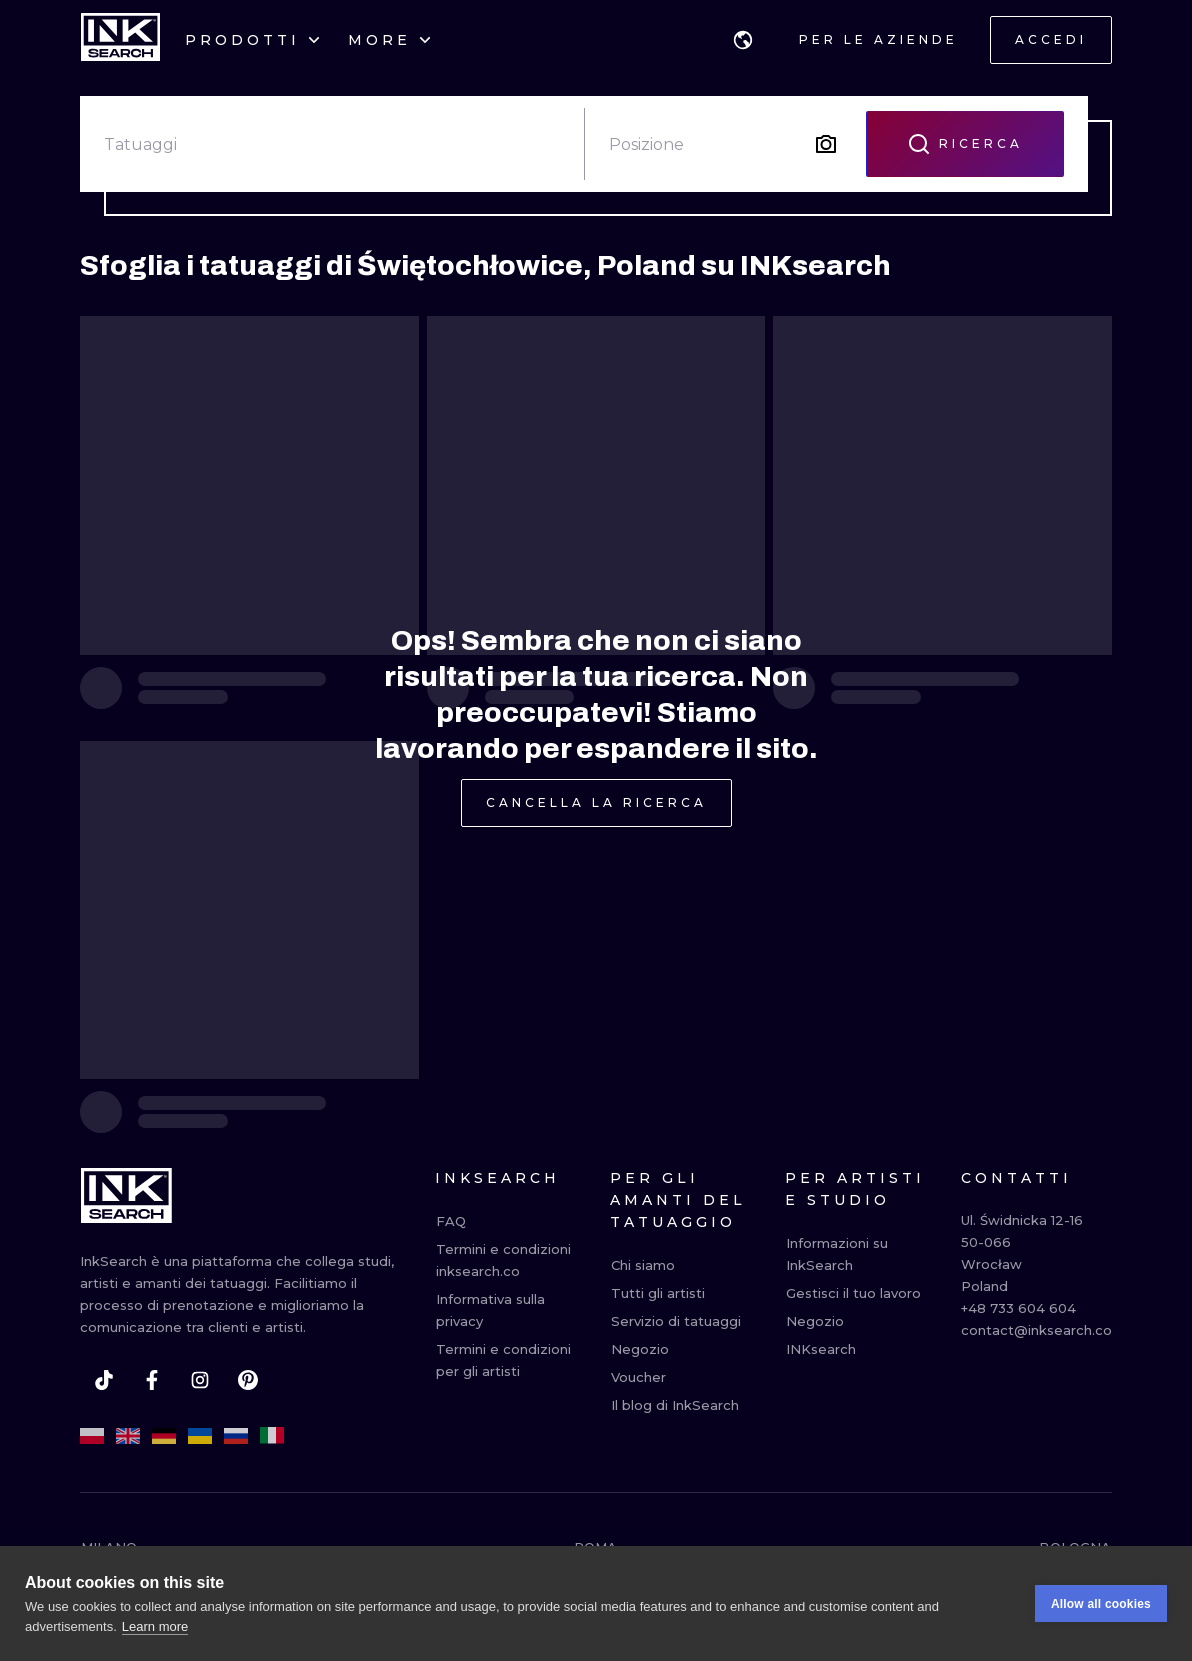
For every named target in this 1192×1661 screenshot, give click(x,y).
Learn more (155, 1634)
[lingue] (743, 40)
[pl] (92, 1436)
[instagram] (200, 1380)
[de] (164, 1436)
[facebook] (152, 1380)
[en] (128, 1436)
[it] (272, 1436)
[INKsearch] (120, 40)
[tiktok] (104, 1380)
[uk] (200, 1436)
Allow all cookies (1101, 1612)
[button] (743, 40)
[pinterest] (248, 1380)
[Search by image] (826, 144)
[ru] (236, 1436)
